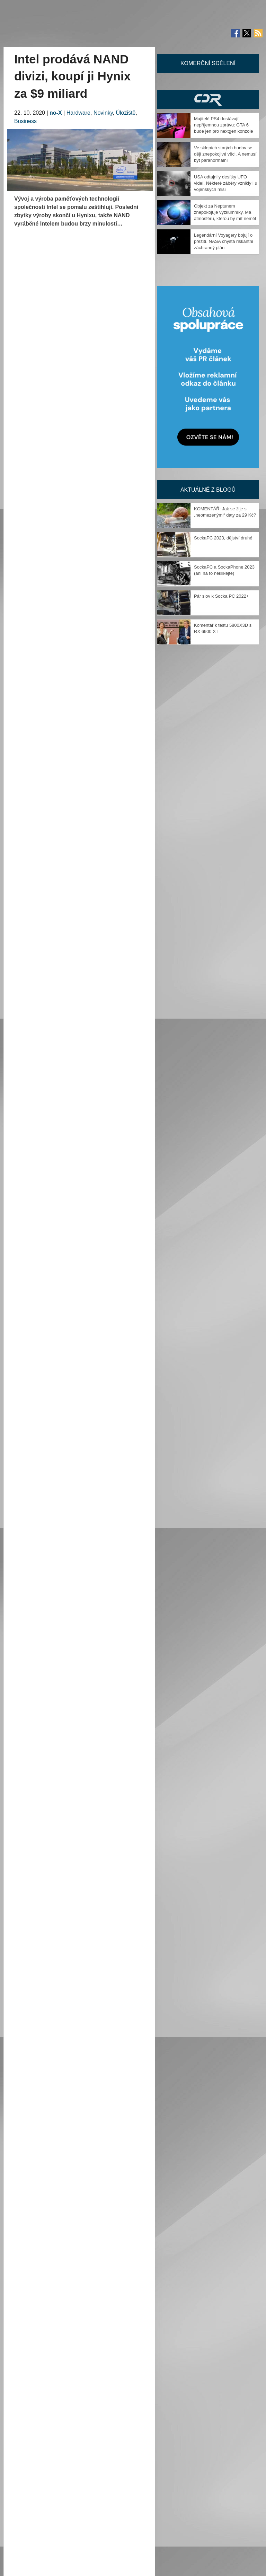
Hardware (78, 113)
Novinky (103, 113)
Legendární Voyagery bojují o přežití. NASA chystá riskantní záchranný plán (223, 241)
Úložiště (126, 113)
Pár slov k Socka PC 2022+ (221, 596)
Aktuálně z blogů (208, 490)
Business (25, 121)
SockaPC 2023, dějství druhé (223, 537)
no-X (56, 113)
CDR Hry (208, 99)
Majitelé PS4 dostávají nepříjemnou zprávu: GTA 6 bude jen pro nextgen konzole (223, 125)
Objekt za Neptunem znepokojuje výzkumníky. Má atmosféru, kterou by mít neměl (225, 212)
